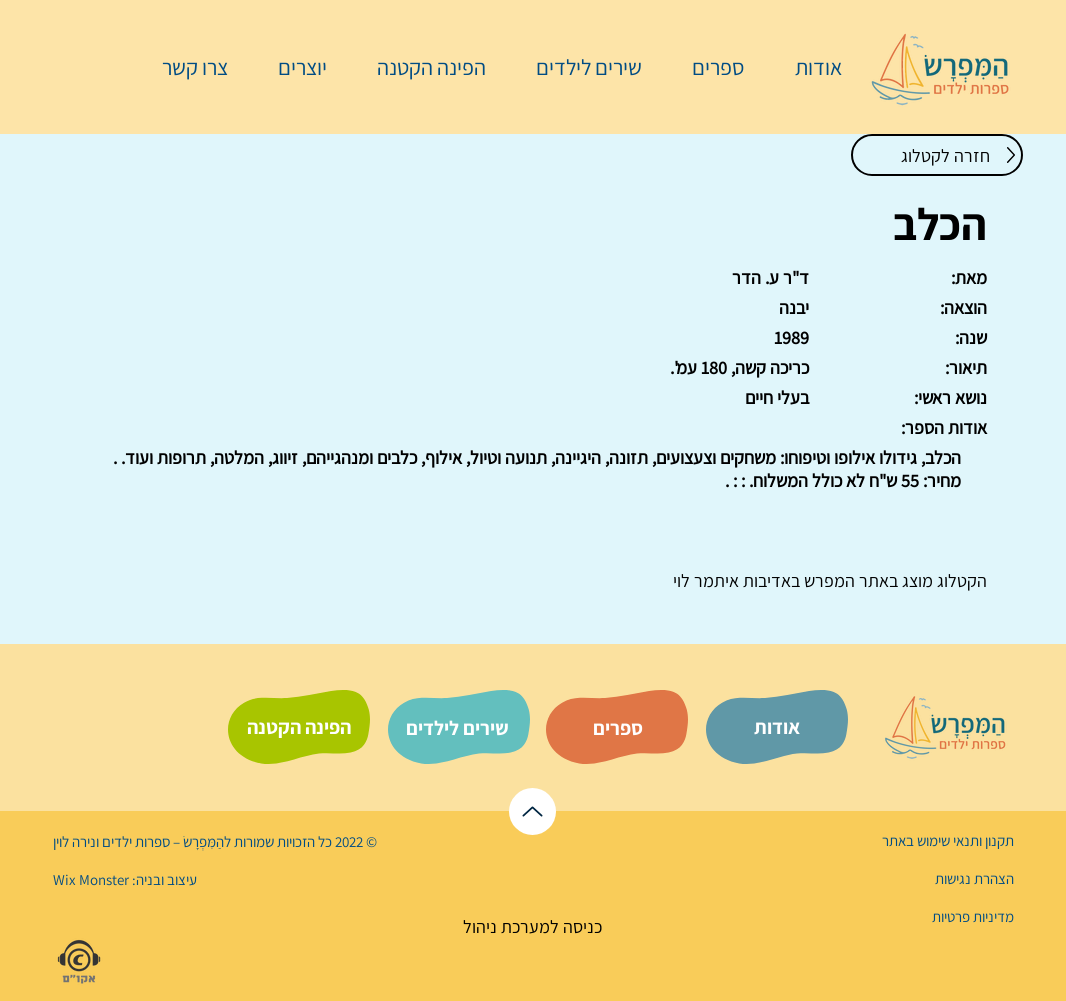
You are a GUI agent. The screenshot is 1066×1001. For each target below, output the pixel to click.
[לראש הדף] (532, 811)
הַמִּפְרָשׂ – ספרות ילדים (161, 841)
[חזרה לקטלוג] (937, 155)
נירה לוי (76, 841)
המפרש (827, 580)
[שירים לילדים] (457, 728)
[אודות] (777, 727)
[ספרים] (618, 728)
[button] (708, 67)
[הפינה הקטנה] (299, 727)
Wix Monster (91, 879)
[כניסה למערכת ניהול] (532, 926)
